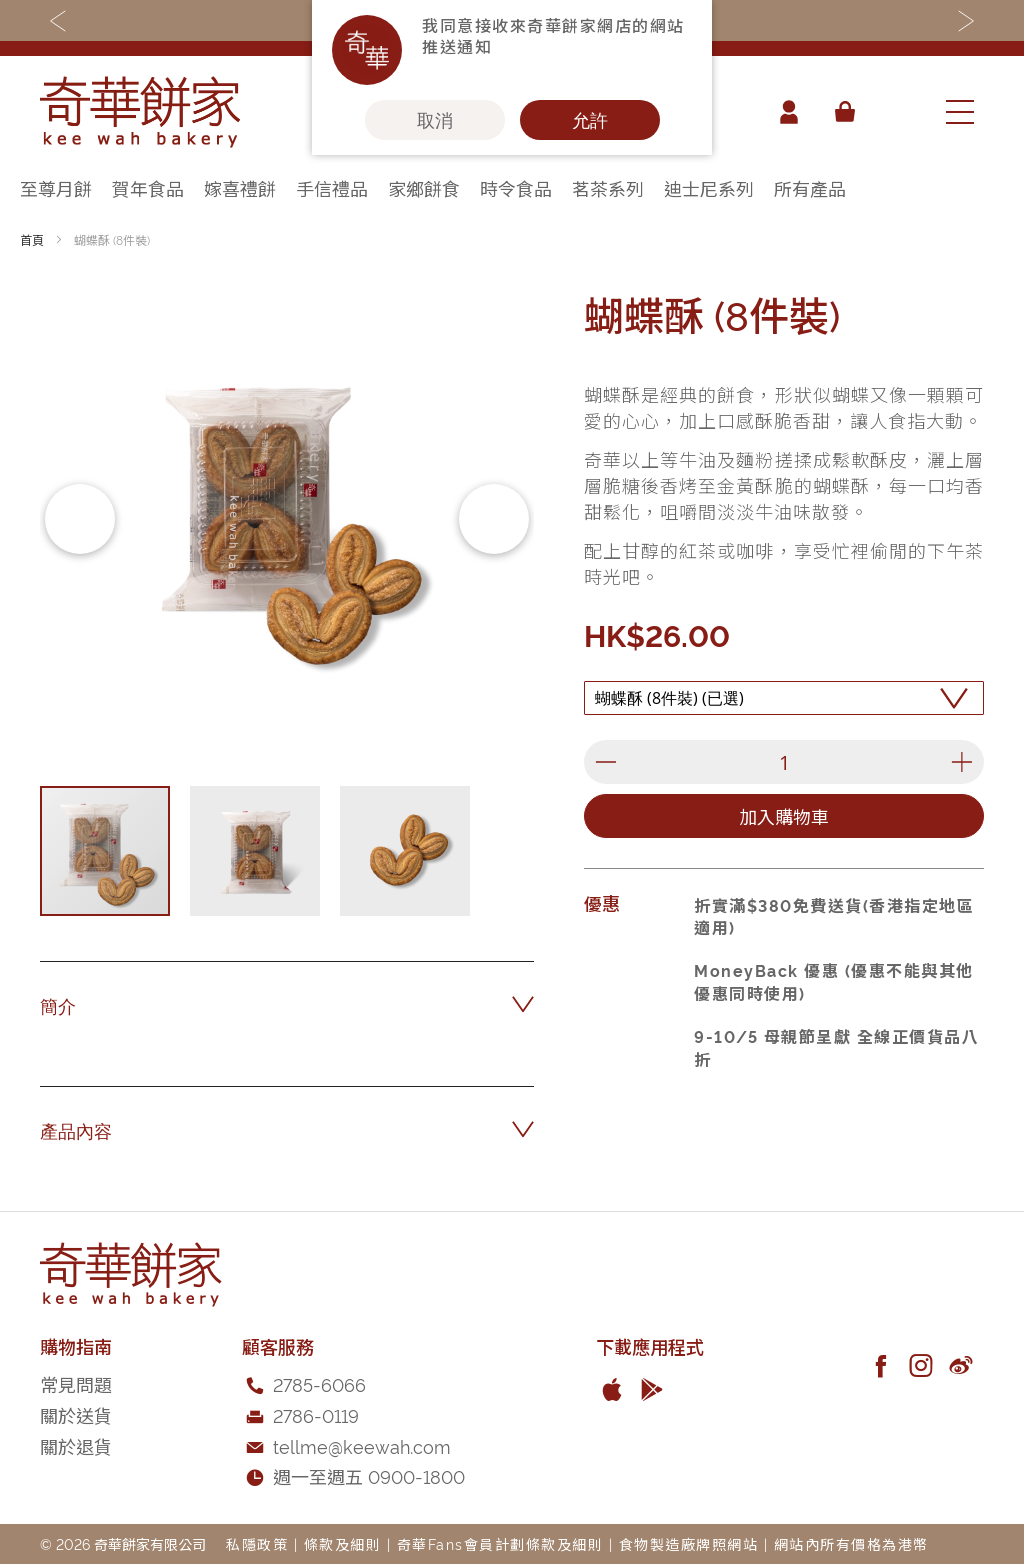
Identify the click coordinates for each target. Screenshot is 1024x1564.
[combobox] (899, 112)
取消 (435, 120)
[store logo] (140, 112)
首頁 (32, 239)
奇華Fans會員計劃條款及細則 (500, 1543)
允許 (590, 120)
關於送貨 (76, 1414)
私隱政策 (257, 1543)
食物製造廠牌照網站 (689, 1543)
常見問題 (76, 1383)
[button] (80, 519)
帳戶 (788, 112)
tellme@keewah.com (362, 1445)
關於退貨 (76, 1445)
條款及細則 (343, 1543)
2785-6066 (319, 1383)
